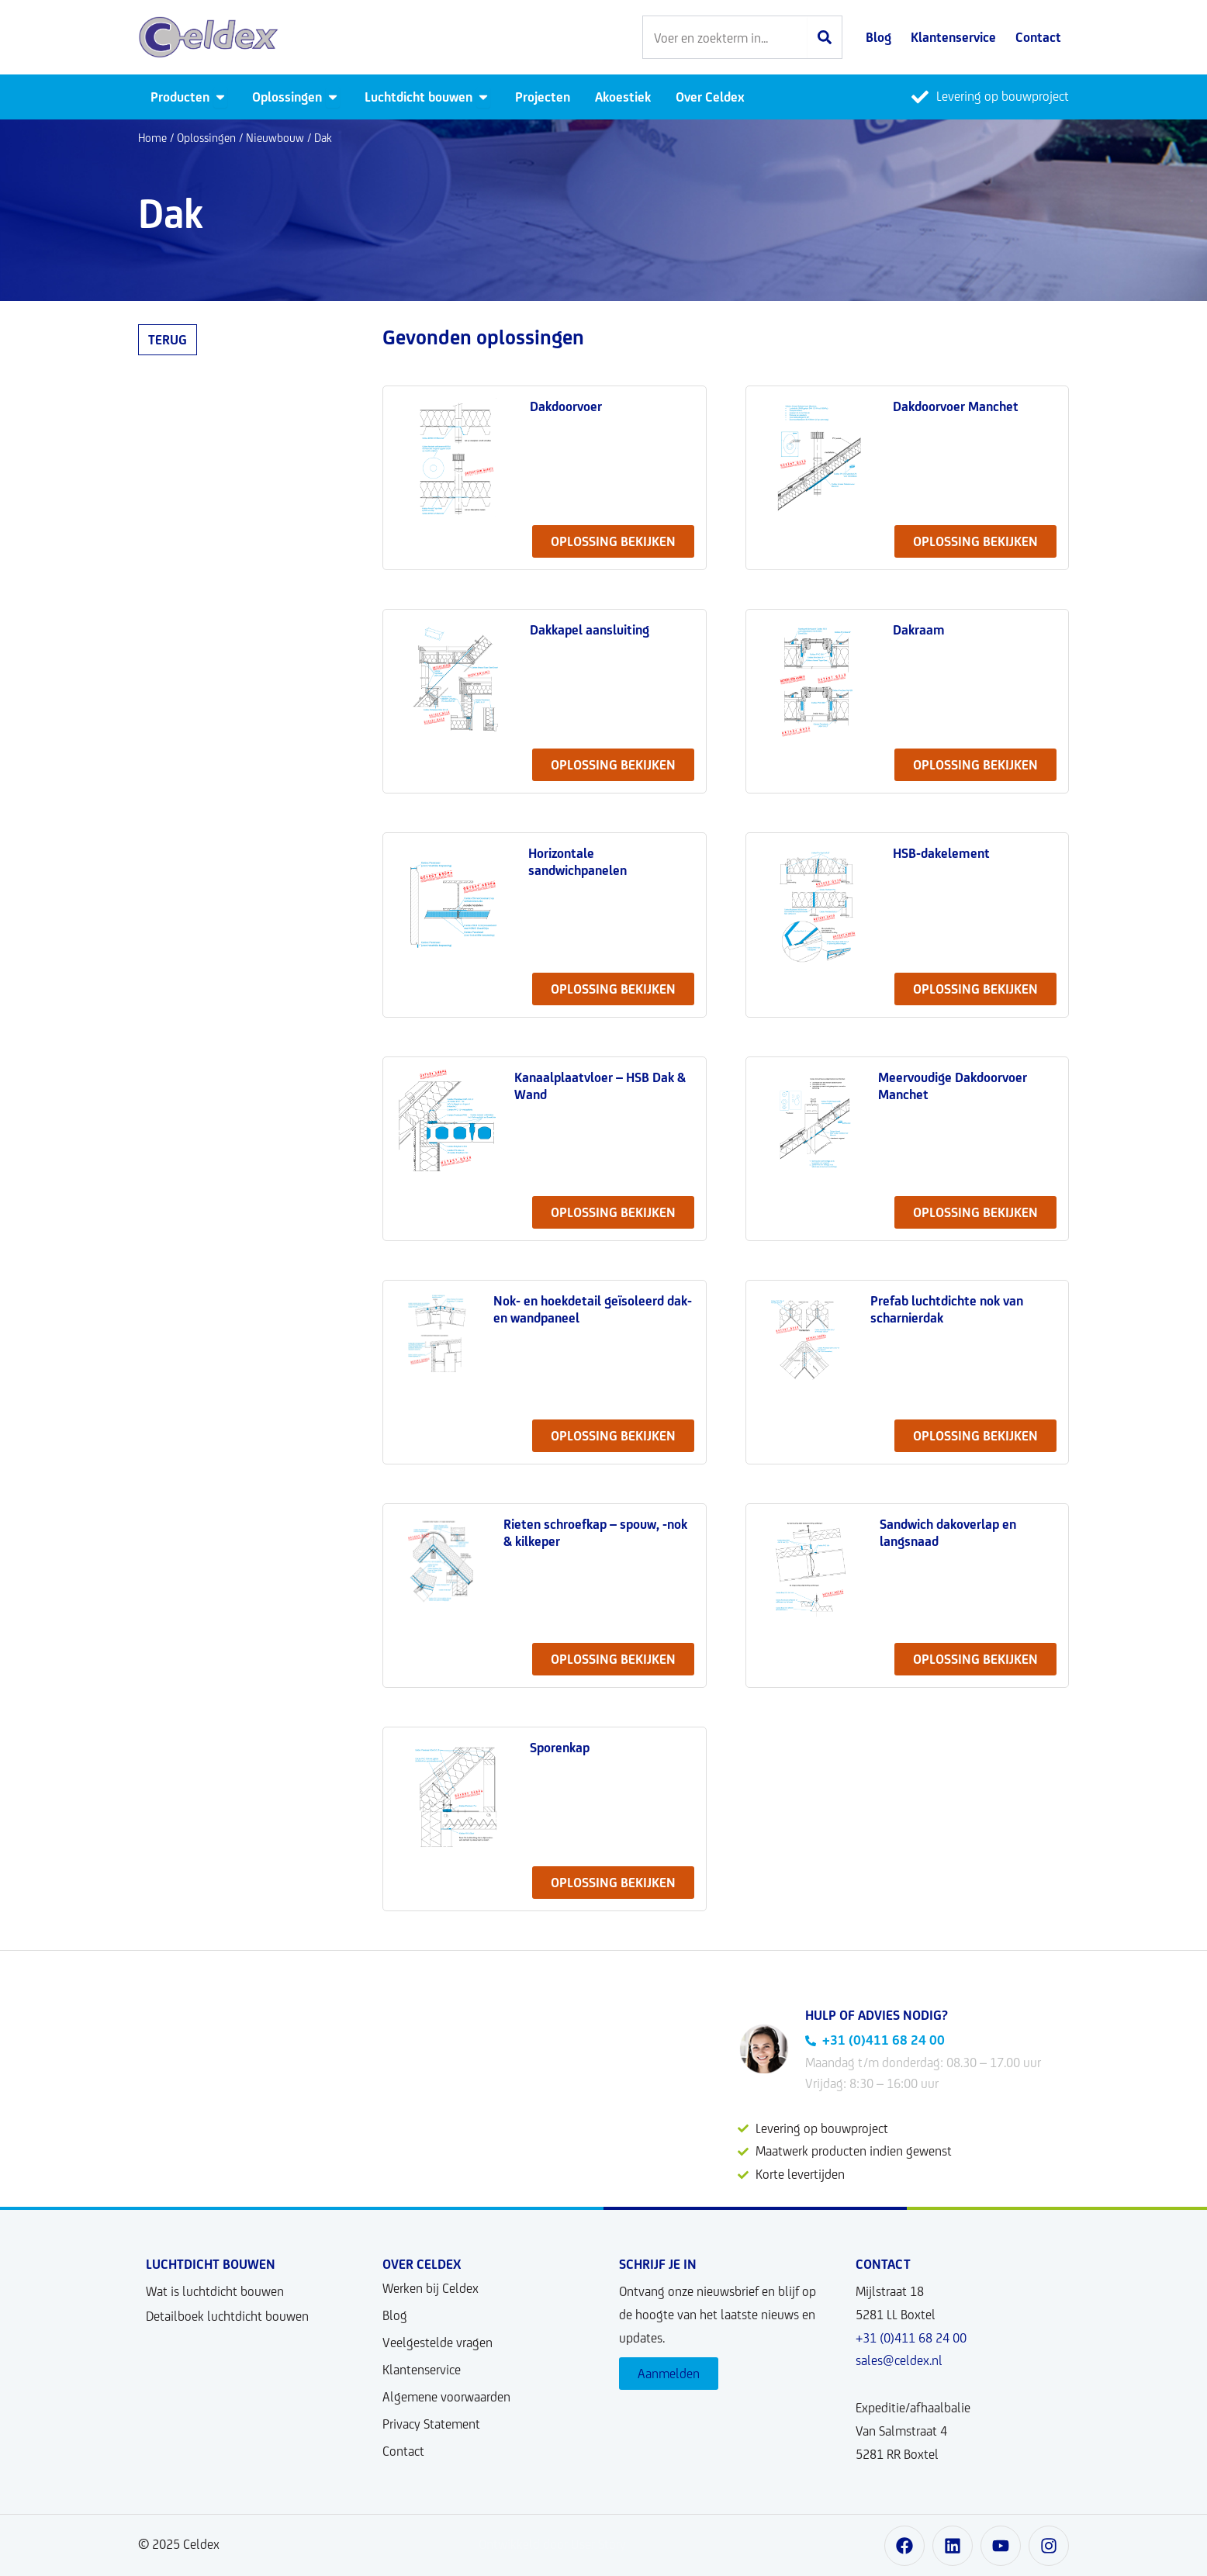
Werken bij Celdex (430, 2288)
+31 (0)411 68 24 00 (911, 2338)
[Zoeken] (825, 37)
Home (152, 137)
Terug (167, 340)
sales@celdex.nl (899, 2360)
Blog (394, 2315)
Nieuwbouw (275, 137)
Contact (403, 2451)
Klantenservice (421, 2369)
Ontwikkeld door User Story (552, 2544)
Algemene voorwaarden (446, 2397)
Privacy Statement (431, 2424)
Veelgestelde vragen (437, 2342)
